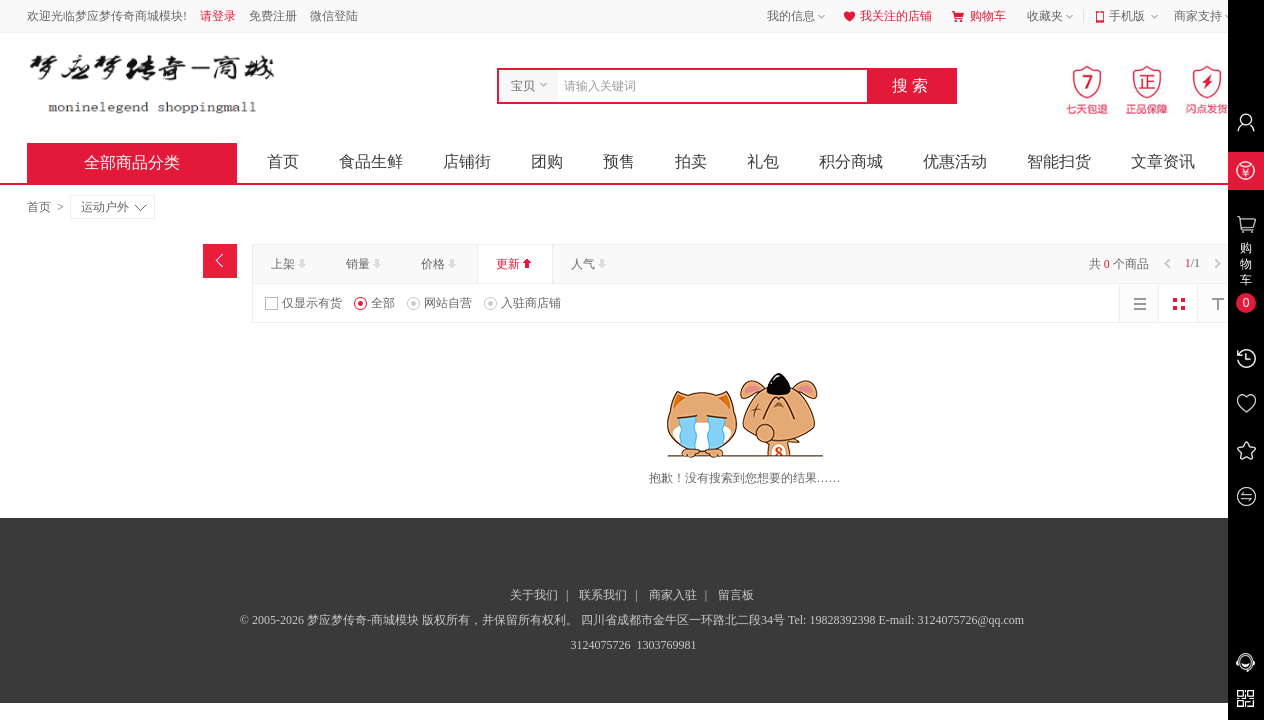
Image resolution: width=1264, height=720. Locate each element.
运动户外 (113, 207)
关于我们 (534, 595)
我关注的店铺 (886, 16)
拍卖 (691, 161)
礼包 (763, 161)
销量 (365, 264)
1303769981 (665, 645)
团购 (547, 161)
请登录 (218, 16)
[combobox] (707, 86)
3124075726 (599, 645)
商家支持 (1205, 17)
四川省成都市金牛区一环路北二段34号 (684, 620)
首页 (283, 161)
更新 (515, 264)
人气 (590, 264)
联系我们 (603, 595)
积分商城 (851, 161)
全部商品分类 (148, 162)
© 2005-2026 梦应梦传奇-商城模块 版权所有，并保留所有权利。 (409, 620)
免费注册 (273, 16)
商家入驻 (673, 595)
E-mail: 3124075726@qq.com (951, 620)
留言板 (736, 595)
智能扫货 (1059, 161)
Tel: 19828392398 (833, 620)
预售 (619, 161)
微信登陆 (334, 16)
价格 (440, 264)
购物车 (979, 16)
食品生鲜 (371, 161)
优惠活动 (955, 161)
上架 (290, 264)
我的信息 (798, 17)
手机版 (1135, 17)
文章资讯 (1163, 161)
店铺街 (467, 161)
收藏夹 (1052, 17)
